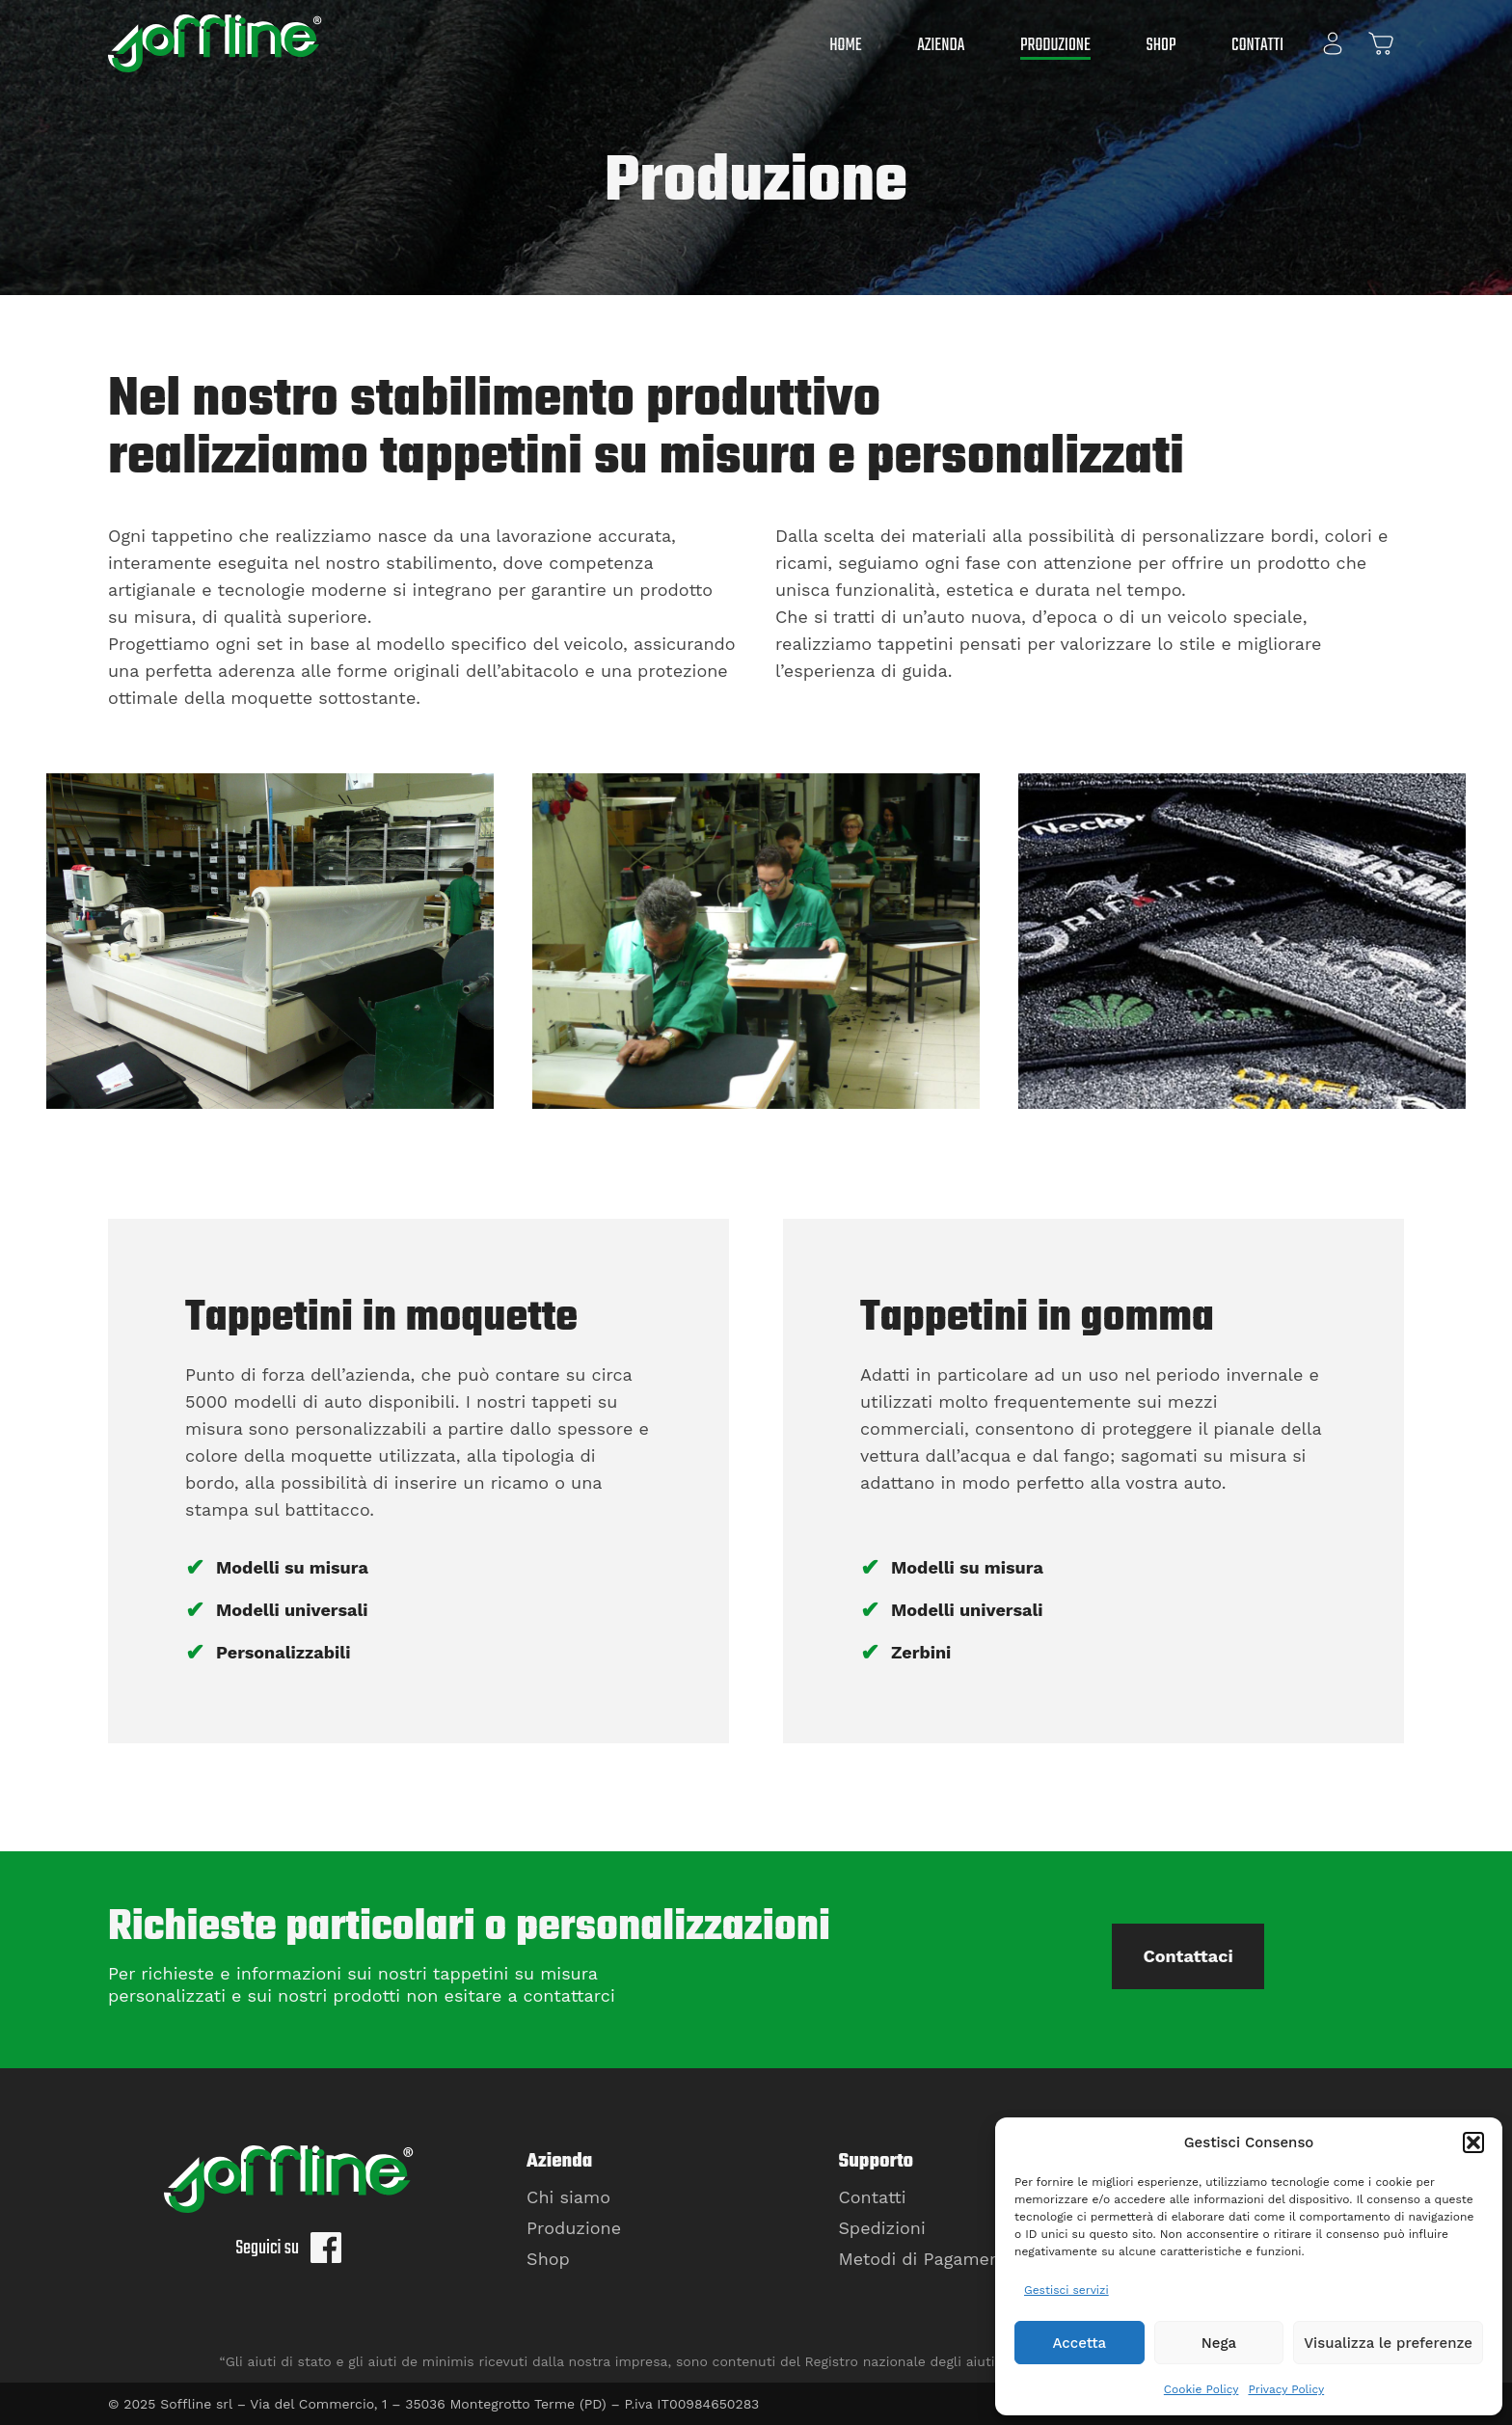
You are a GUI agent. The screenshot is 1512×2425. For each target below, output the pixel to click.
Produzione (1055, 46)
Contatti (1257, 46)
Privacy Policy (1286, 2389)
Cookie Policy (1201, 2389)
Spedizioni (881, 2228)
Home (845, 46)
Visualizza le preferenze (1388, 2343)
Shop (1160, 46)
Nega (1219, 2343)
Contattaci (1187, 1956)
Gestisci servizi (1066, 2290)
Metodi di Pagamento (927, 2259)
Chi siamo (568, 2197)
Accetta (1079, 2343)
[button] (1473, 2142)
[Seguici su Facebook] (325, 2254)
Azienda (940, 46)
